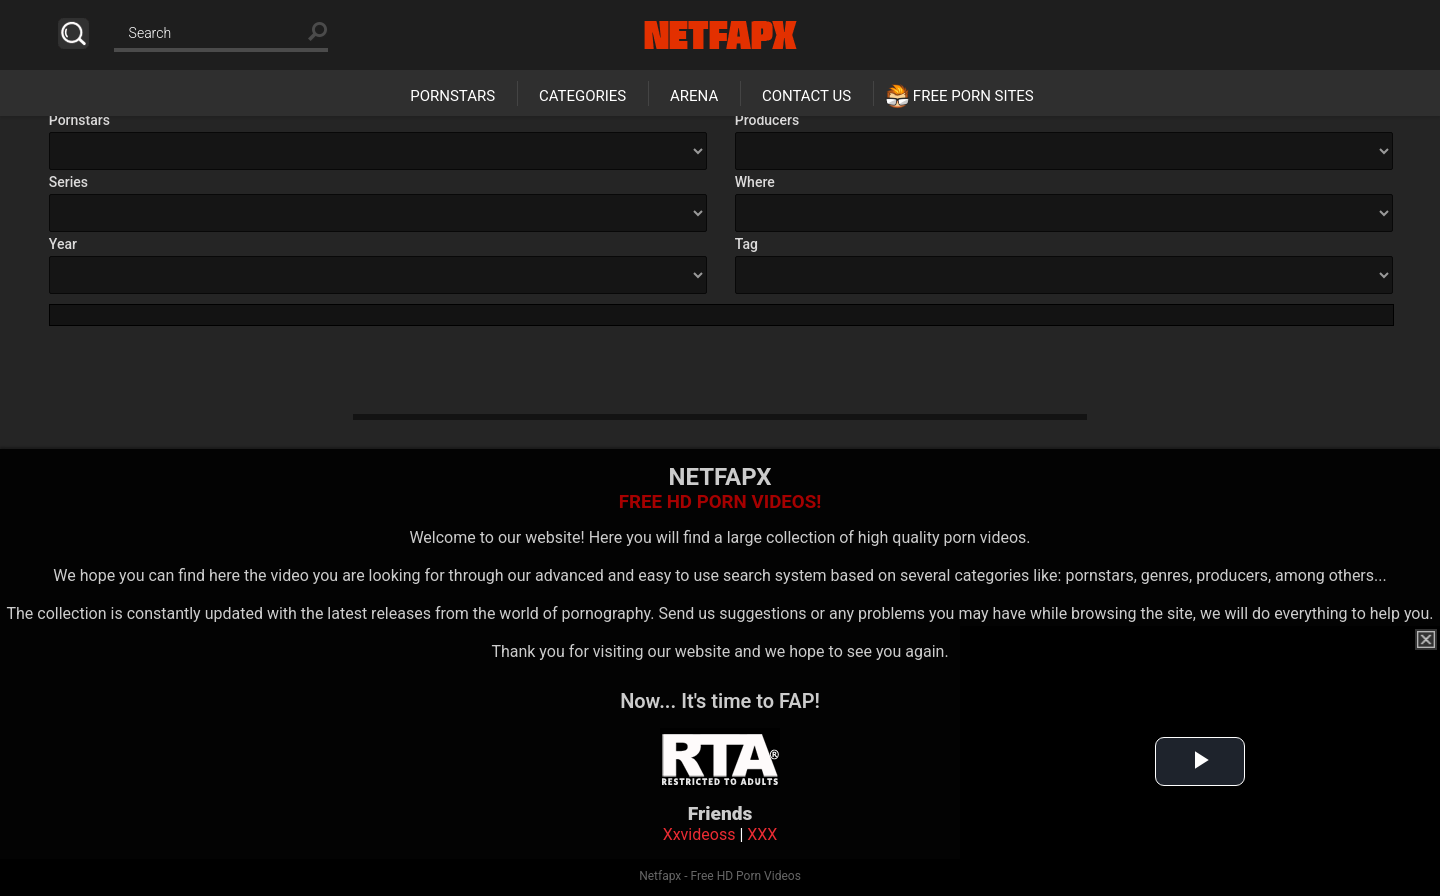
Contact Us (806, 96)
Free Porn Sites (973, 96)
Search (73, 33)
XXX (762, 834)
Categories (582, 96)
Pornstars (452, 96)
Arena (694, 96)
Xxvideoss (699, 834)
